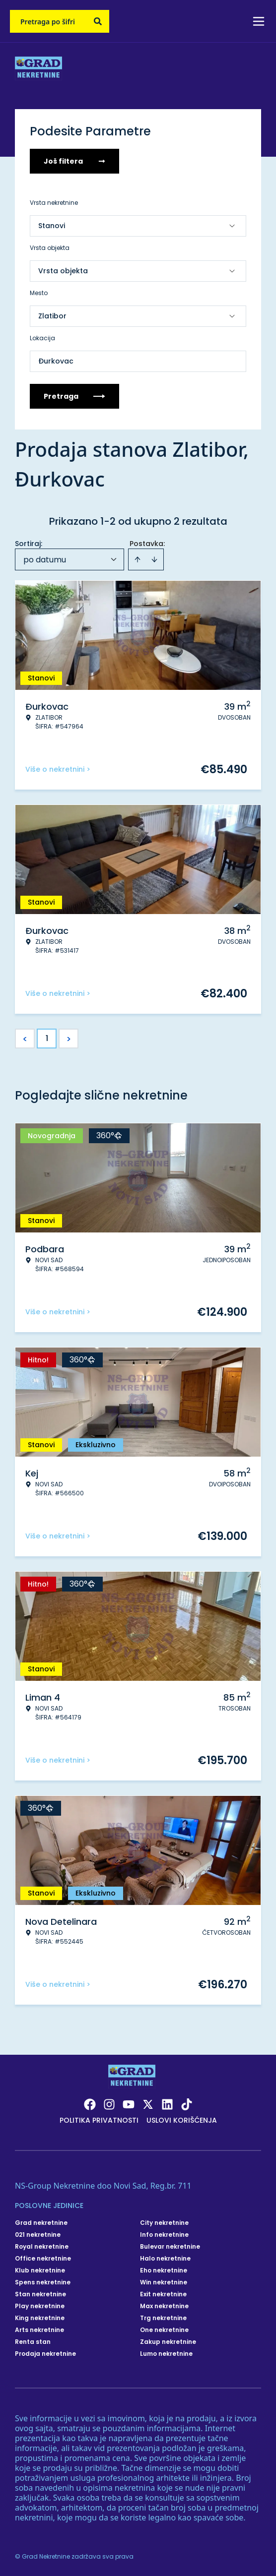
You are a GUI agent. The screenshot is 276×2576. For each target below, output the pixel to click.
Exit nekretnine (163, 2294)
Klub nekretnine (40, 2270)
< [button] (25, 1039)
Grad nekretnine (41, 2223)
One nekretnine (164, 2330)
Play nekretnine (40, 2306)
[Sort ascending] (137, 559)
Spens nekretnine (42, 2282)
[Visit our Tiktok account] (187, 2104)
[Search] (97, 21)
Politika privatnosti (99, 2120)
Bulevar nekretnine (170, 2247)
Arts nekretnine (39, 2330)
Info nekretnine (164, 2235)
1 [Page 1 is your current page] (47, 1038)
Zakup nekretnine (168, 2342)
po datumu (44, 559)
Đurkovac (55, 361)
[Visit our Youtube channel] (129, 2104)
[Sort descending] (154, 559)
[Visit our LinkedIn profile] (167, 2104)
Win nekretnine (163, 2282)
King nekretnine (40, 2318)
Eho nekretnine (163, 2270)
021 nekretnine (38, 2235)
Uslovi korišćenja (181, 2120)
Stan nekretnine (40, 2294)
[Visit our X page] (148, 2104)
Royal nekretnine (42, 2247)
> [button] (68, 1039)
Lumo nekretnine (166, 2354)
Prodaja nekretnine (45, 2354)
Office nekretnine (43, 2259)
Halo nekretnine (165, 2259)
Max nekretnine (164, 2306)
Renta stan (33, 2342)
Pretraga (74, 396)
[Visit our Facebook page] (90, 2104)
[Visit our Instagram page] (109, 2104)
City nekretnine (164, 2223)
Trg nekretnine (163, 2318)
